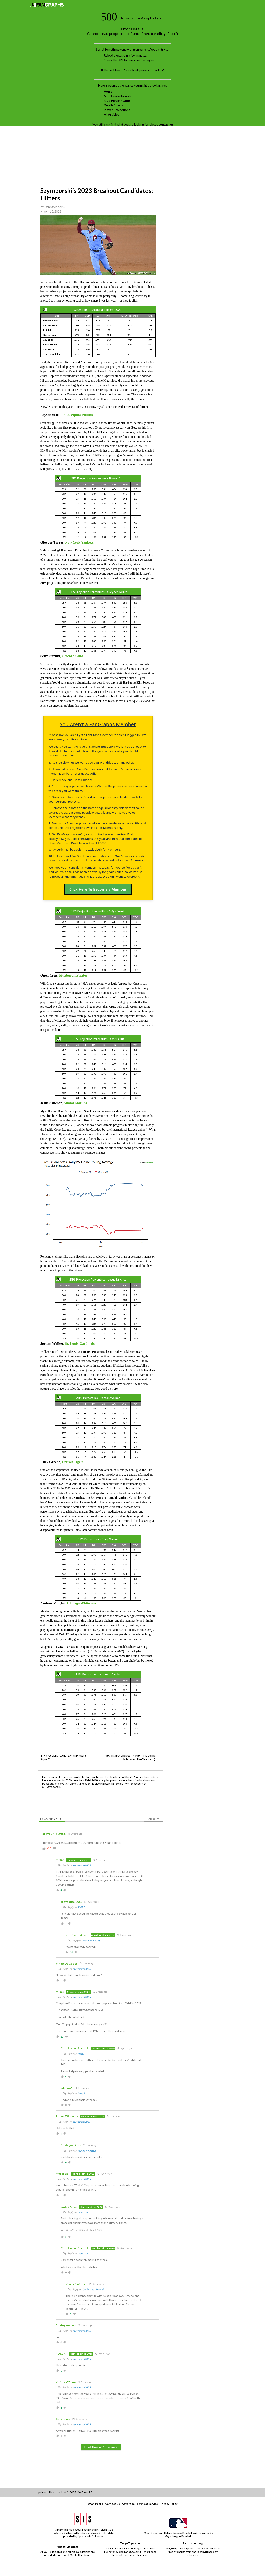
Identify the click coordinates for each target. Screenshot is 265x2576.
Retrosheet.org (193, 2543)
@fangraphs (95, 2503)
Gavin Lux (48, 339)
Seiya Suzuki (50, 656)
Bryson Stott (50, 415)
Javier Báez (82, 992)
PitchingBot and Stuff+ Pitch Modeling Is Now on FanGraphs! (130, 1757)
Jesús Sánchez (51, 1103)
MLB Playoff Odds (117, 100)
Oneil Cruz (48, 975)
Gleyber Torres (51, 542)
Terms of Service (147, 2503)
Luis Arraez (119, 983)
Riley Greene (50, 1462)
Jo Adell (47, 330)
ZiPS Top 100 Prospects (89, 1351)
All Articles (111, 114)
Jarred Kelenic (50, 320)
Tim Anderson (50, 325)
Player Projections (117, 110)
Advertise (128, 2503)
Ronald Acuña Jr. (118, 1497)
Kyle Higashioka (51, 354)
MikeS (81, 2053)
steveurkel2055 (82, 1865)
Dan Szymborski (55, 206)
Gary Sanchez (75, 1497)
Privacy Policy (168, 2503)
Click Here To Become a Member (98, 889)
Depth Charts (113, 105)
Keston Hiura (50, 344)
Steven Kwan (49, 335)
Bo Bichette (98, 1488)
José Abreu (93, 1497)
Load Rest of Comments (100, 2447)
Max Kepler (49, 349)
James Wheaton (87, 2150)
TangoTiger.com (130, 2543)
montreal (83, 2212)
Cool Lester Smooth (93, 2289)
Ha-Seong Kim (132, 682)
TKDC (81, 1907)
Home (108, 91)
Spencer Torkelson (75, 1530)
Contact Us (112, 2503)
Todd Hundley (68, 1634)
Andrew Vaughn (52, 1603)
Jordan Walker (51, 1344)
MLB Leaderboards (118, 96)
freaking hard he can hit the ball (61, 1115)
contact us (155, 70)
